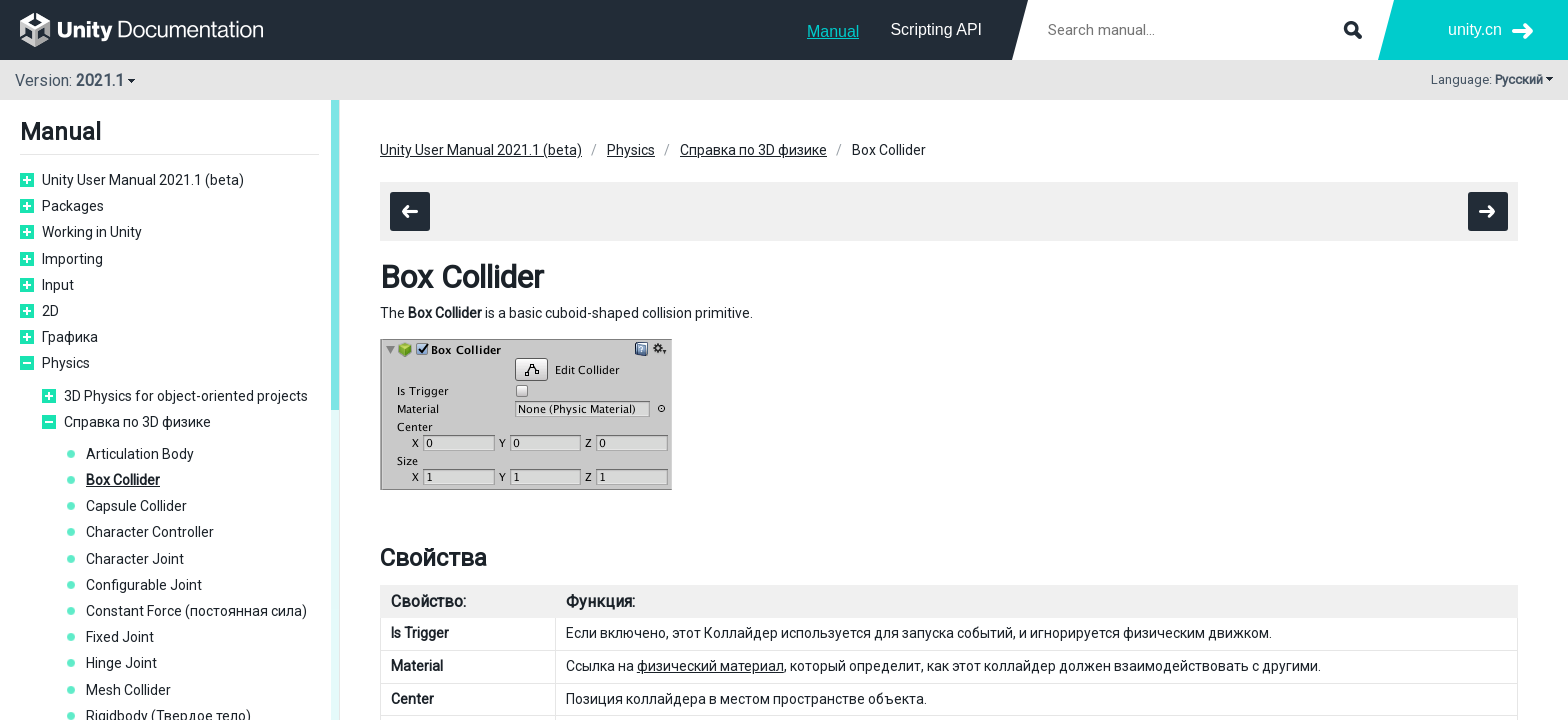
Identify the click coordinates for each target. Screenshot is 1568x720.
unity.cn (1475, 29)
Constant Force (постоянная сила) (196, 611)
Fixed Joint (120, 637)
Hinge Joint (121, 663)
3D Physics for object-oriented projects (186, 396)
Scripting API (936, 29)
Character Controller (150, 532)
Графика (70, 337)
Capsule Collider (136, 506)
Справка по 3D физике (137, 422)
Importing (72, 259)
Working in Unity (92, 232)
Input (58, 285)
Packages (73, 206)
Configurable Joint (144, 585)
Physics (66, 363)
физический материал (710, 666)
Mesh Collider (128, 690)
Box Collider (123, 480)
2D (50, 311)
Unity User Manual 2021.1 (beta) (143, 180)
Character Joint (135, 559)
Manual (833, 31)
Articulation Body (140, 454)
